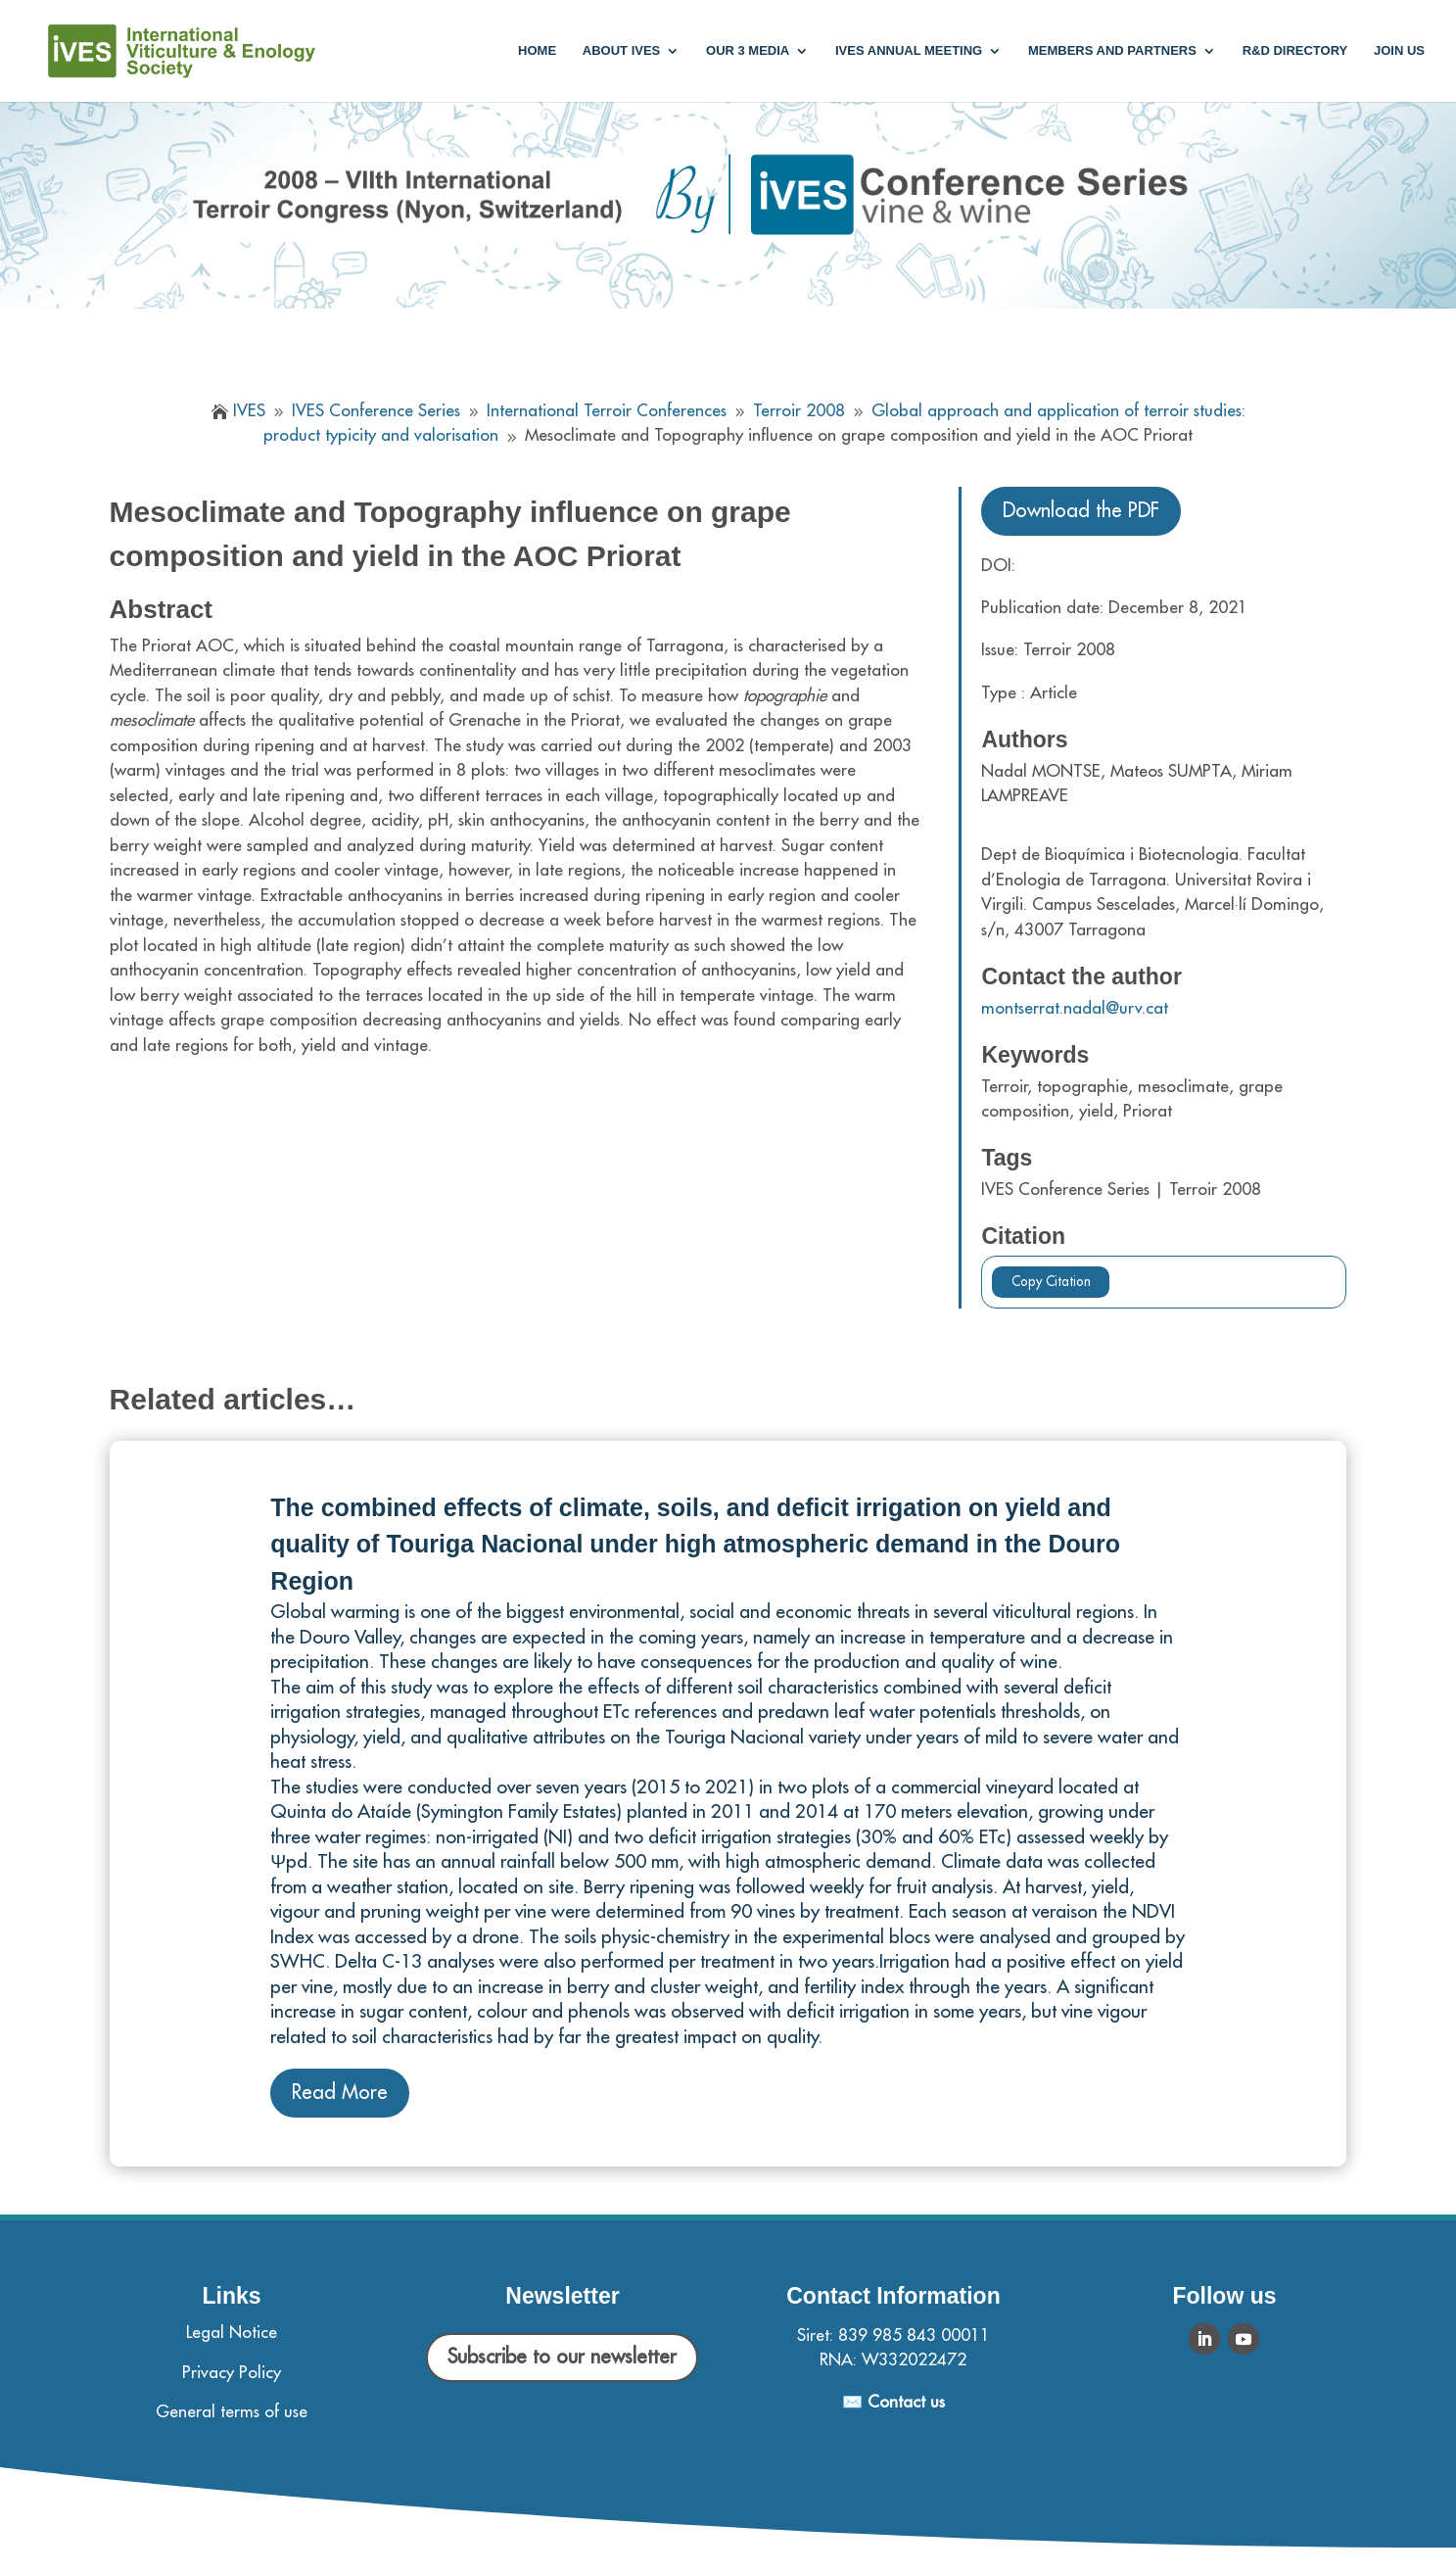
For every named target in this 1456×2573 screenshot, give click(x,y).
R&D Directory (1295, 51)
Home (537, 51)
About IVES (621, 51)
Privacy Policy (231, 2372)
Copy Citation (1051, 1281)
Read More (340, 2092)
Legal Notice (231, 2332)
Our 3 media (747, 51)
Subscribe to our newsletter (562, 2357)
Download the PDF (1081, 510)
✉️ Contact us (893, 2402)
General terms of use (231, 2412)
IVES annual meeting (908, 51)
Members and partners (1112, 51)
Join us (1399, 51)
